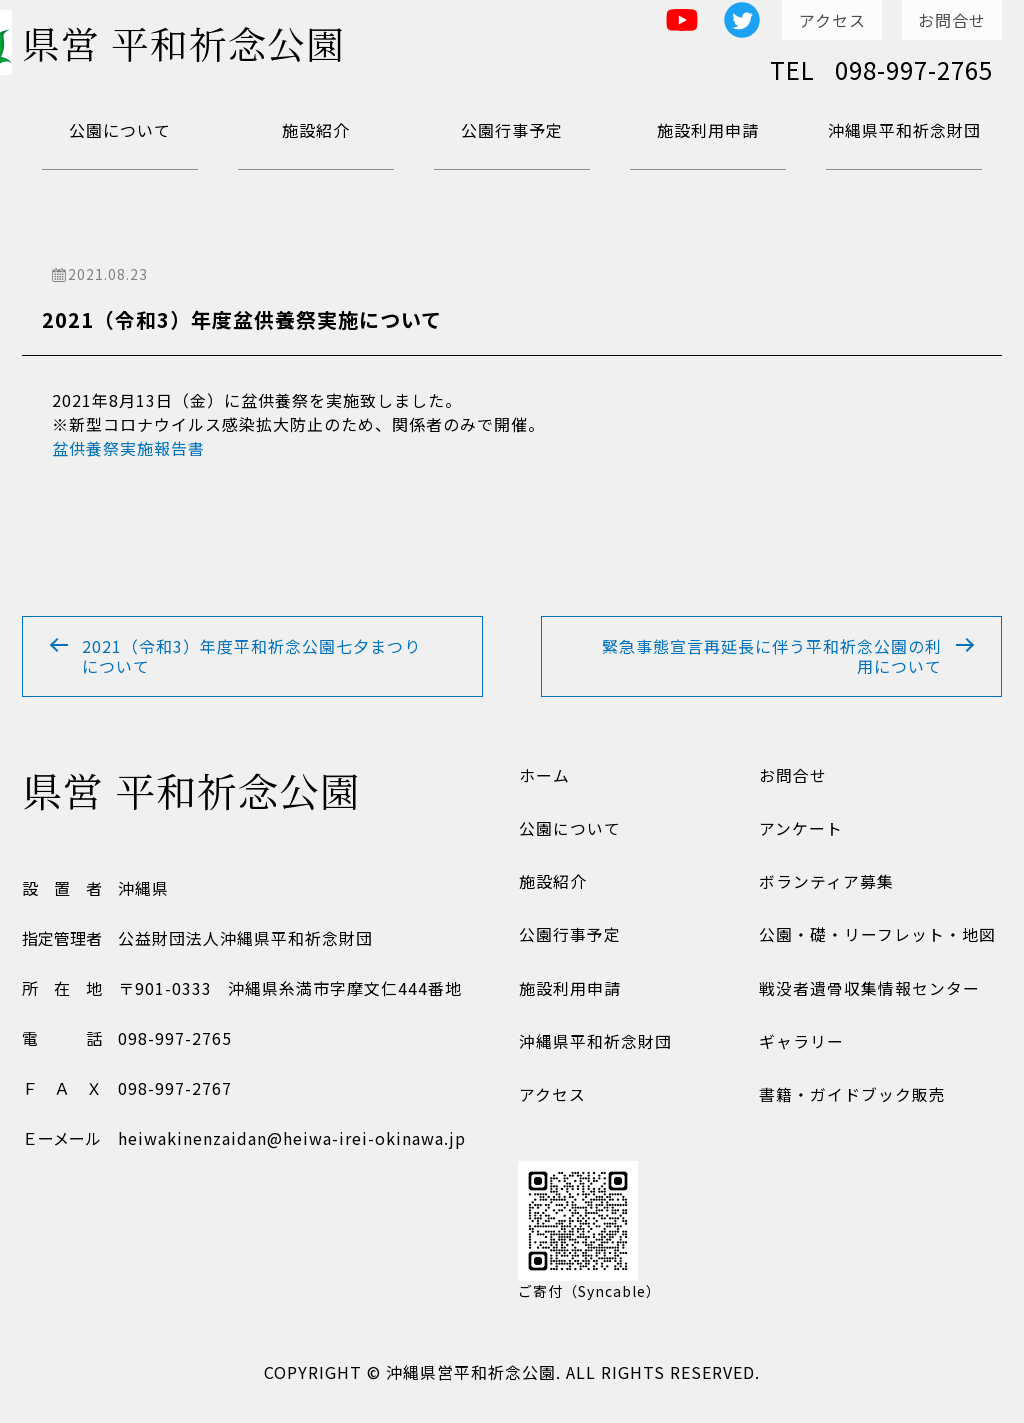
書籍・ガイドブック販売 (851, 1102)
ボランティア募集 (825, 886)
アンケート (800, 832)
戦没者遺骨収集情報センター (868, 994)
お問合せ (952, 20)
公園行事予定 (512, 130)
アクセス (832, 20)
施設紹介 (316, 130)
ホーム (543, 778)
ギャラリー (800, 1048)
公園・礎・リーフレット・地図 (876, 940)
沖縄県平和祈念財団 (904, 130)
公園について (120, 130)
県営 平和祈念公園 (191, 44)
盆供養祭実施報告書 (128, 448)
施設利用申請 (708, 130)
